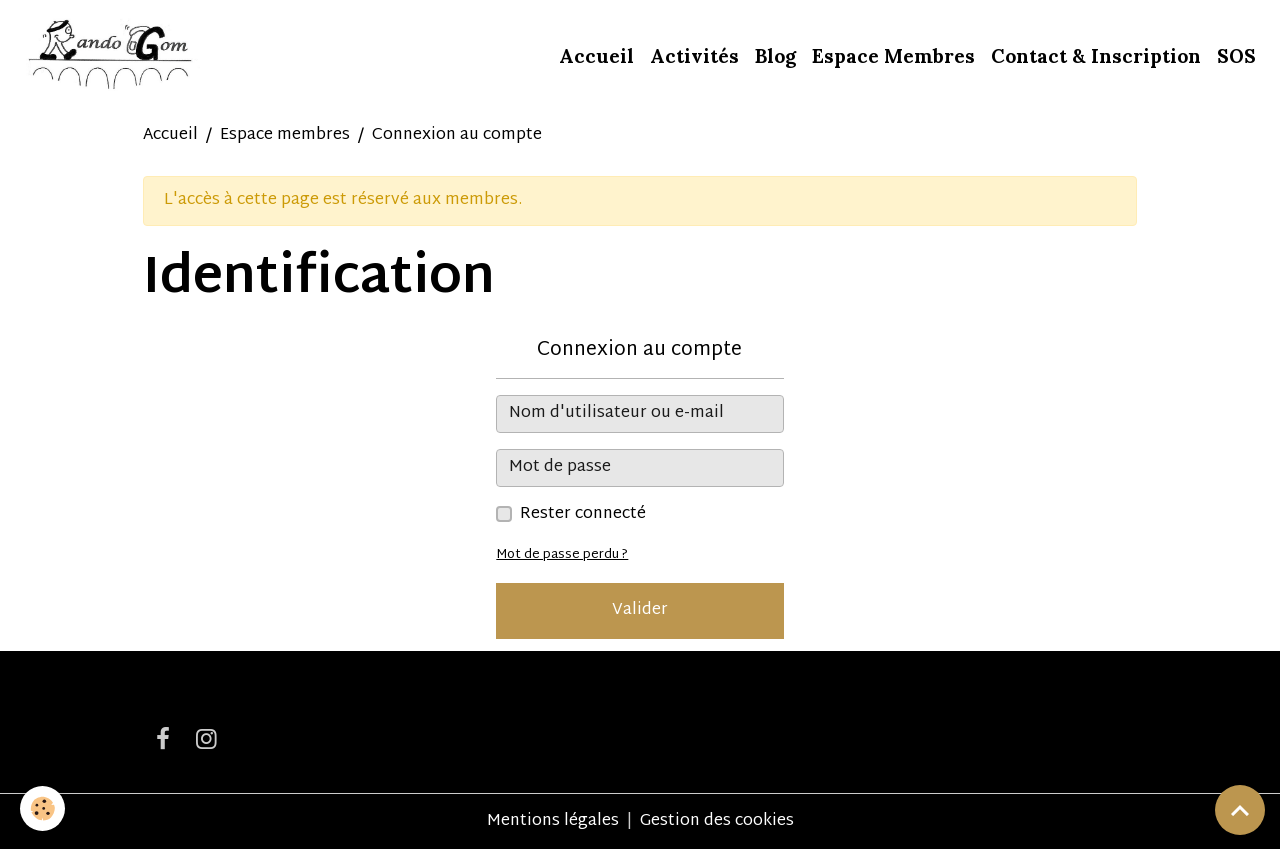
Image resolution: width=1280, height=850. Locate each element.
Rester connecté (583, 515)
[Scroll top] (1240, 810)
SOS (1236, 56)
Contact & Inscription (1096, 56)
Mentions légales (553, 821)
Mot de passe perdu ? (562, 555)
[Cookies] (42, 808)
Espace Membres (893, 56)
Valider (640, 610)
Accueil (596, 56)
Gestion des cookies (717, 822)
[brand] (112, 56)
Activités (694, 56)
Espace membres (285, 135)
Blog (775, 56)
